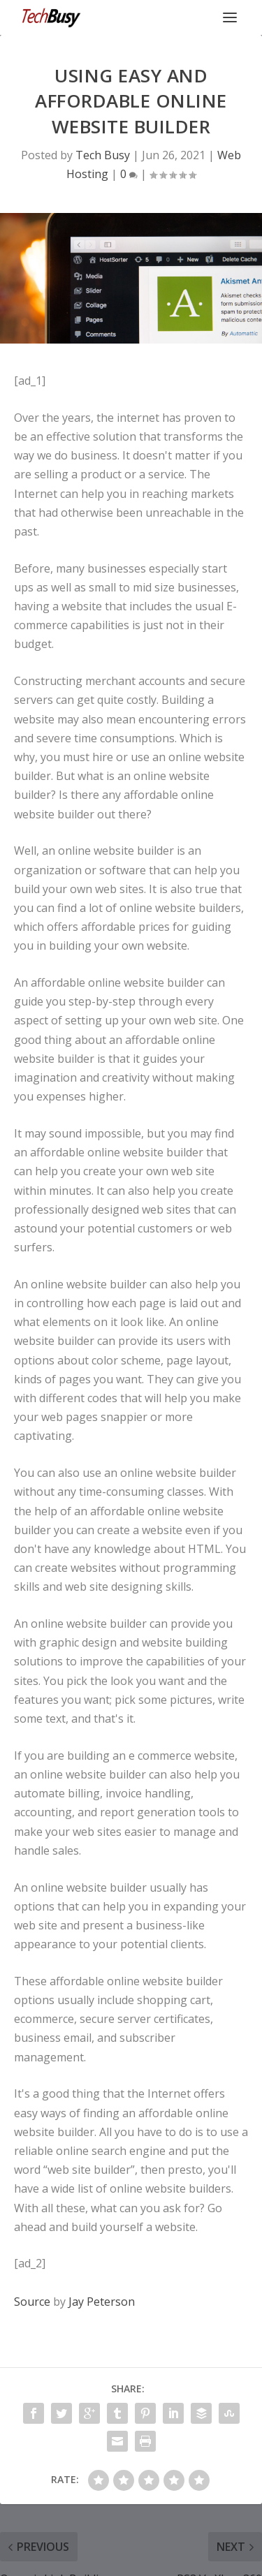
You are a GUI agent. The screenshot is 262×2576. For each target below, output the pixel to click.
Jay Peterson (101, 2301)
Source (32, 2301)
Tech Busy (102, 155)
